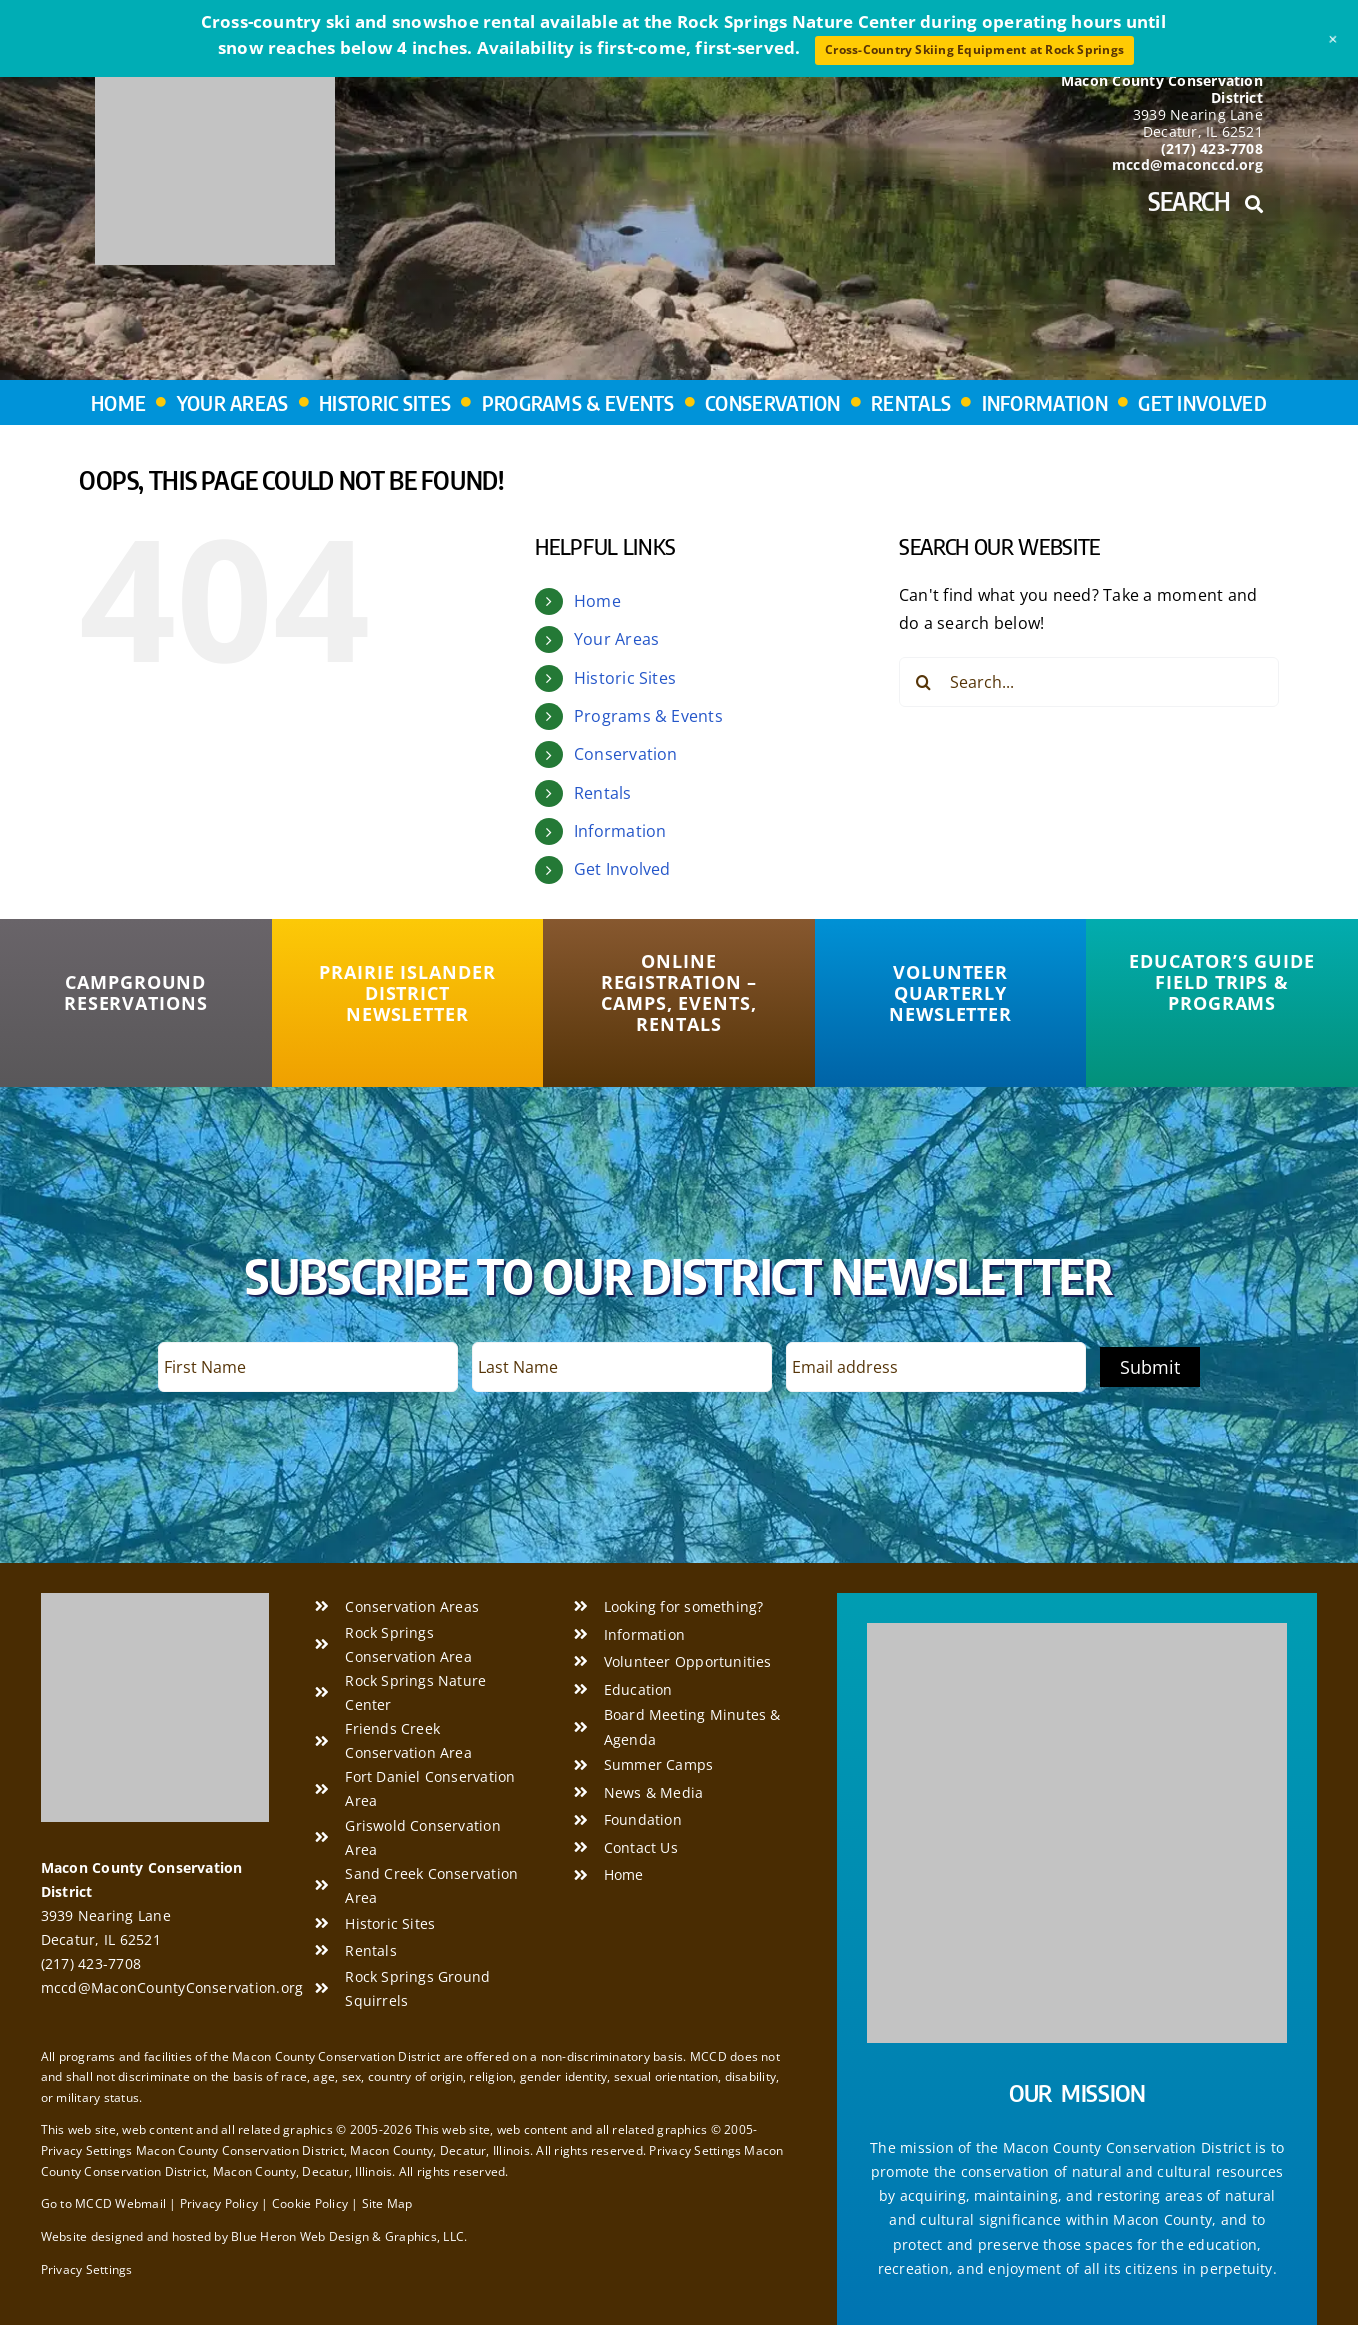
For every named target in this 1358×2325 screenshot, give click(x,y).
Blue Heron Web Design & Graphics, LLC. (349, 2236)
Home (597, 601)
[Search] (924, 682)
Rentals (603, 793)
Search (1205, 201)
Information (620, 831)
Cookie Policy (310, 2203)
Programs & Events (648, 716)
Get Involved (622, 869)
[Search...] (1089, 682)
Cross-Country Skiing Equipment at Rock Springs (974, 49)
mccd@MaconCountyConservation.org (172, 1987)
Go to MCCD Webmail (103, 2203)
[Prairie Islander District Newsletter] (408, 993)
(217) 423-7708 (91, 1963)
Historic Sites (625, 678)
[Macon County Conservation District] (155, 1601)
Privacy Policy (219, 2203)
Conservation (626, 754)
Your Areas (616, 639)
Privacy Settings (87, 2269)
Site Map (387, 2203)
